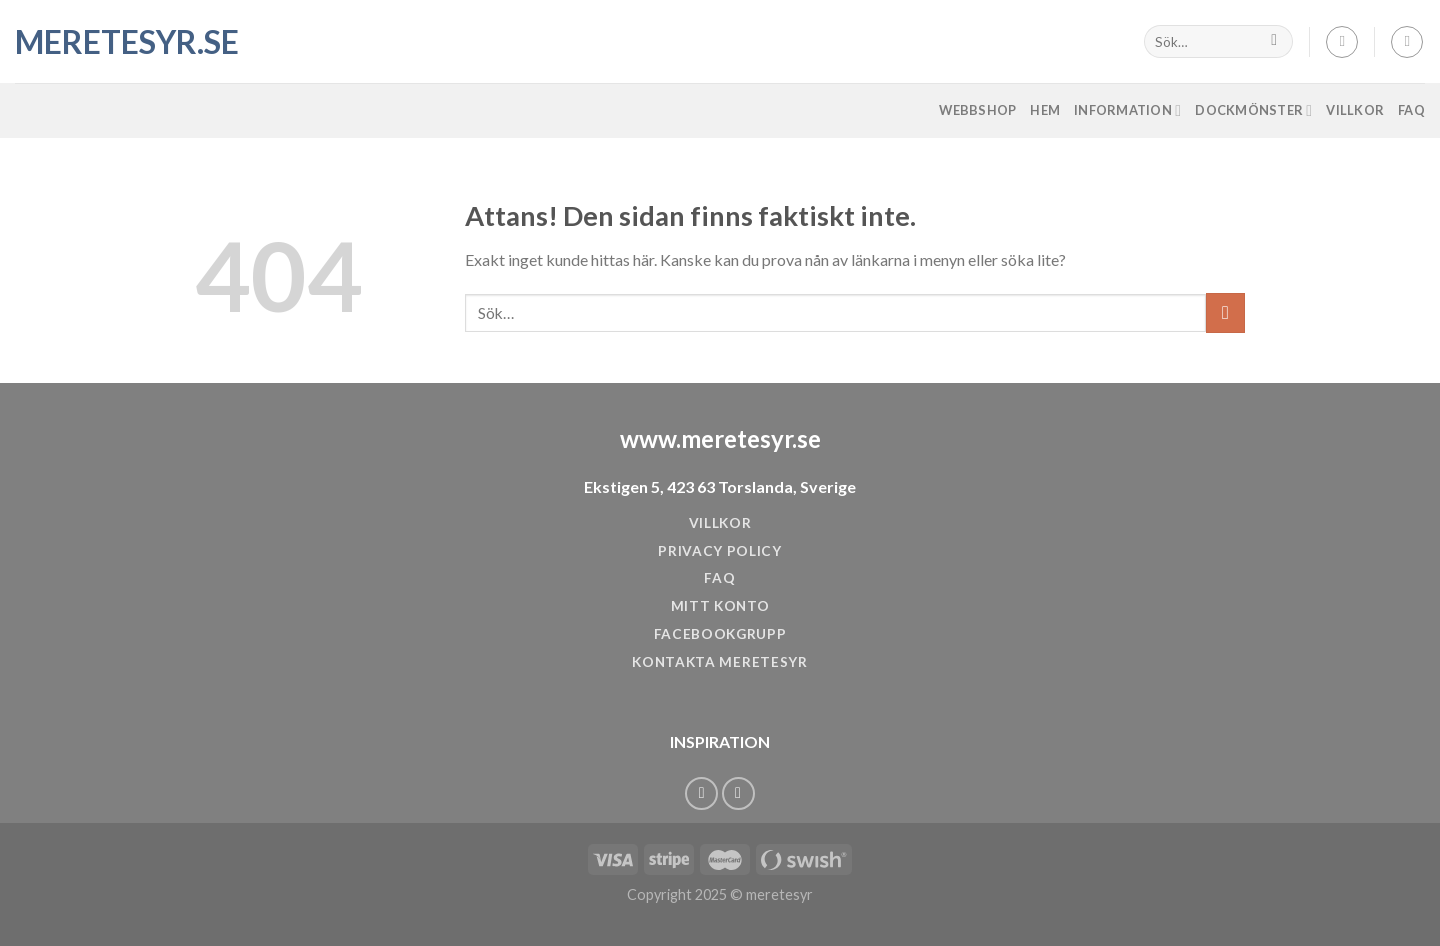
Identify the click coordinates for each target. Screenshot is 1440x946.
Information (1127, 110)
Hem (1045, 110)
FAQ (1411, 110)
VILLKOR (720, 523)
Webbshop (977, 110)
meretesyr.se (115, 42)
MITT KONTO (720, 606)
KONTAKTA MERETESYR (719, 662)
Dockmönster (1253, 110)
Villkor (1355, 110)
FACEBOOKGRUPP (720, 634)
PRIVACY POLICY (720, 551)
